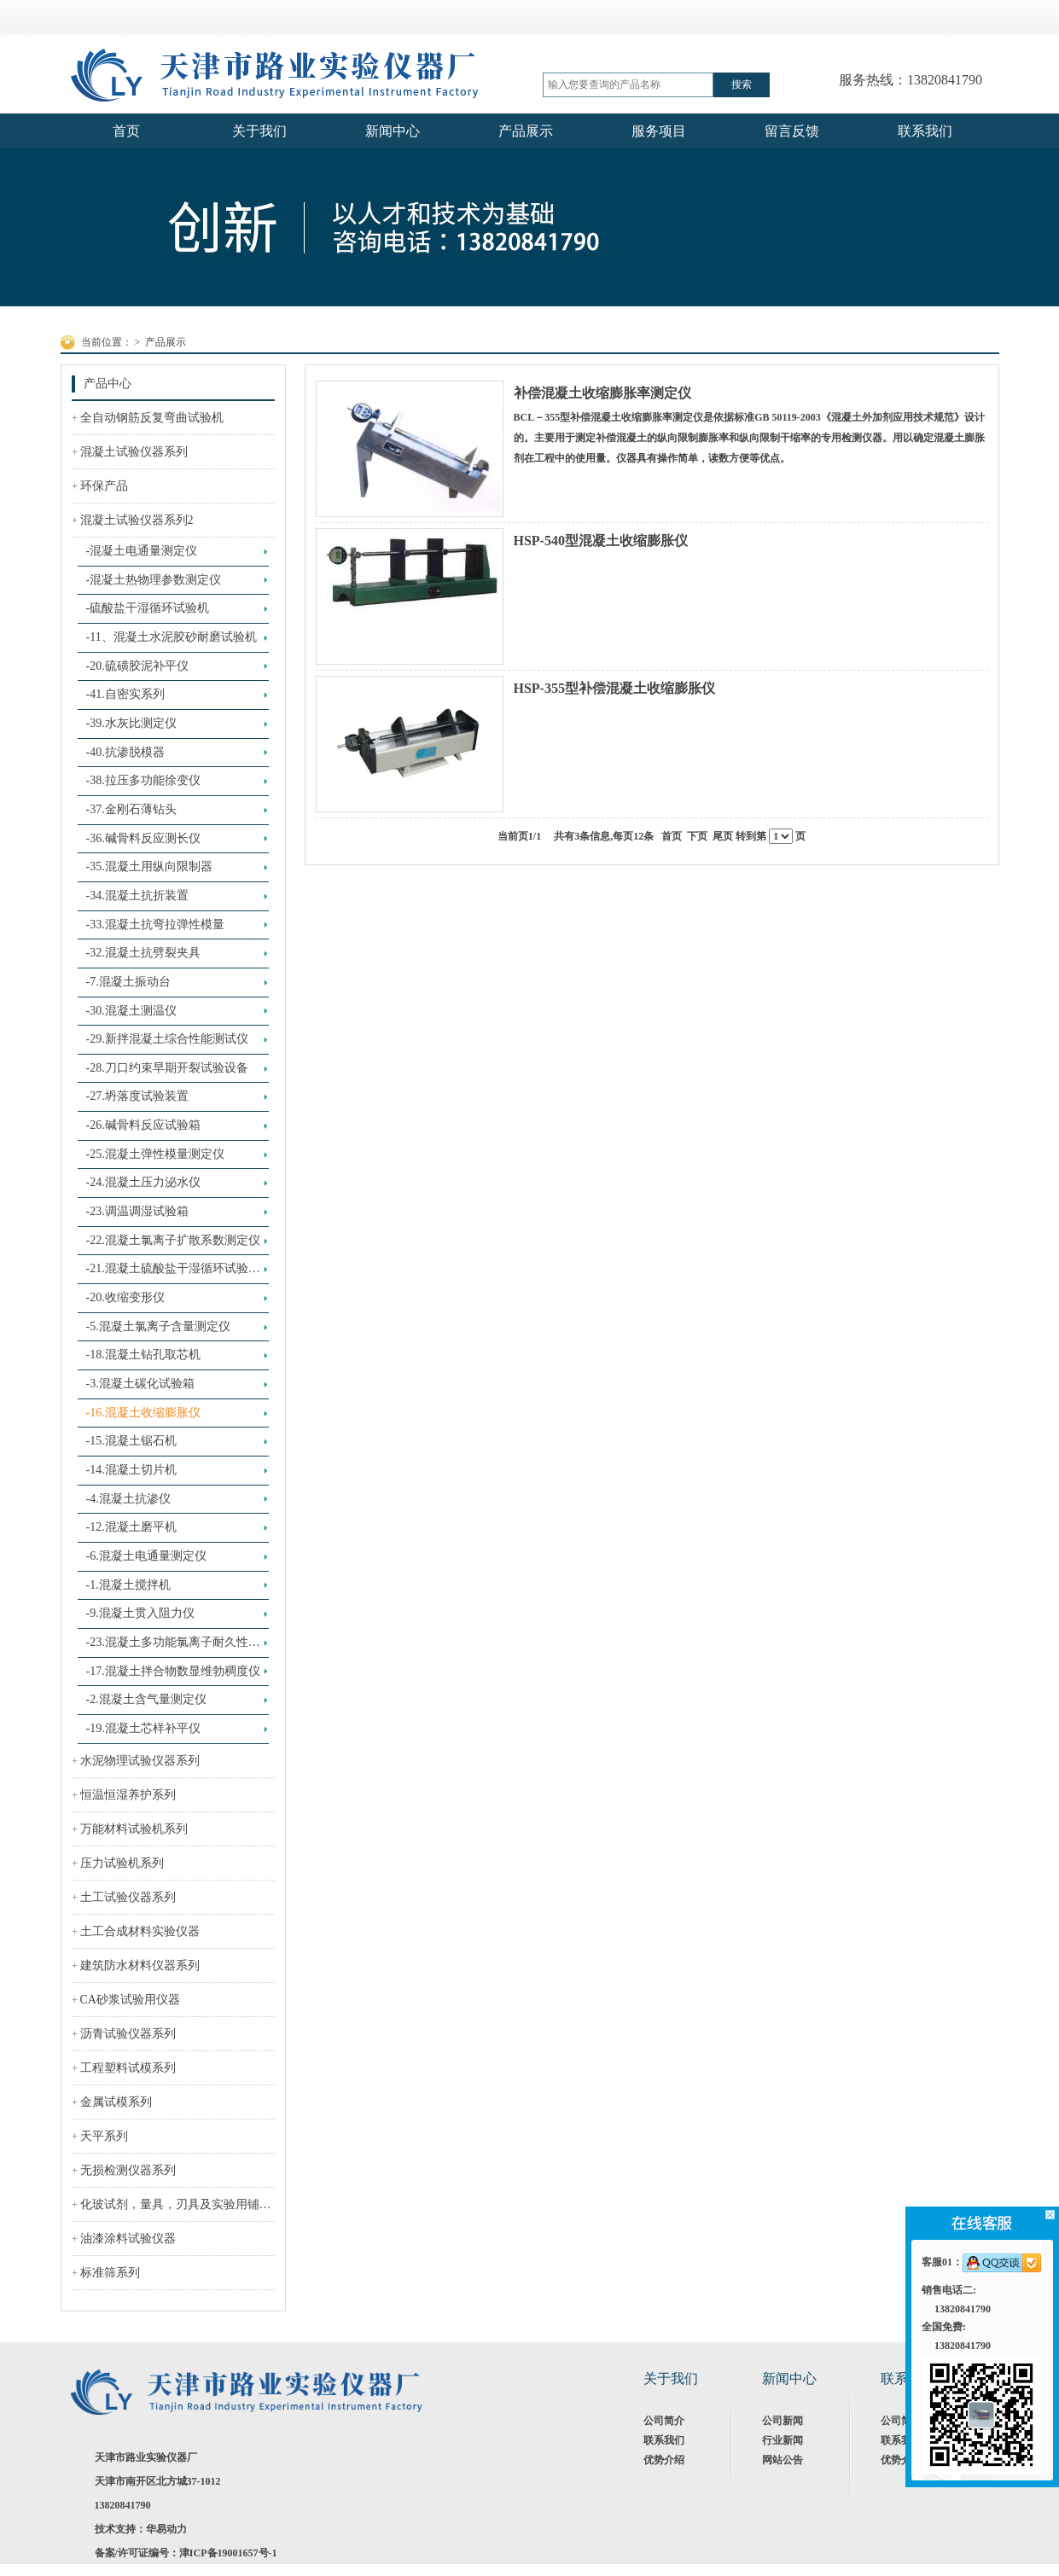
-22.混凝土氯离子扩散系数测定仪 (173, 1240)
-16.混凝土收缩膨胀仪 (143, 1412)
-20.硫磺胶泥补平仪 (137, 666)
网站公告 (782, 2460)
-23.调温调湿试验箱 (137, 1211)
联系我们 (663, 2440)
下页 (697, 836)
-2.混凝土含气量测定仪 (146, 1699)
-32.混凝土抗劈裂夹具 (143, 952)
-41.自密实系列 (125, 694)
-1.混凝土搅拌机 (128, 1585)
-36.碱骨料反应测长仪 (143, 838)
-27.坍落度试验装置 (137, 1096)
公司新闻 (782, 2421)
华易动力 (166, 2529)
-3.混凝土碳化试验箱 (140, 1383)
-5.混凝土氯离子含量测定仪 (158, 1326)
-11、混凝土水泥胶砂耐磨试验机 (171, 637)
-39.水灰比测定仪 (131, 723)
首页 (671, 836)
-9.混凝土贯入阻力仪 (140, 1613)
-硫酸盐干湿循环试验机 (148, 608)
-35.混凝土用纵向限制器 (149, 866)
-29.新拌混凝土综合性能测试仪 (167, 1038)
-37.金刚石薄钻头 (131, 809)
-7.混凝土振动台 (128, 981)
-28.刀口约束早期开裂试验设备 (167, 1067)
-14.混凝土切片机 (131, 1469)
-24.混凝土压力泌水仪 (143, 1182)
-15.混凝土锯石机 (131, 1440)
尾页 (723, 836)
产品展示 (165, 342)
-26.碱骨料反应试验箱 (143, 1125)
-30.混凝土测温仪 (131, 1010)
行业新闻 (782, 2440)
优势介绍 (663, 2460)
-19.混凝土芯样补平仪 (143, 1728)
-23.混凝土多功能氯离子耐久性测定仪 (173, 1647)
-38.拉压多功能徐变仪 (143, 780)
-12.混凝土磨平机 (131, 1527)
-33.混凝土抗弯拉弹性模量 (155, 924)
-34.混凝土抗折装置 (137, 895)
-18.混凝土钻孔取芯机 (143, 1354)
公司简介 (663, 2421)
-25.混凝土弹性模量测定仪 (155, 1154)
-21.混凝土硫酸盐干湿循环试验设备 (173, 1273)
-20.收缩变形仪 (125, 1297)
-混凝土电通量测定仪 (142, 550)
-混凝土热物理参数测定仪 (154, 579)
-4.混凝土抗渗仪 (128, 1498)
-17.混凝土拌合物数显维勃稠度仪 (173, 1671)
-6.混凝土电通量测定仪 (146, 1556)
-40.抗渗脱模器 (125, 752)
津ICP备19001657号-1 (228, 2553)
